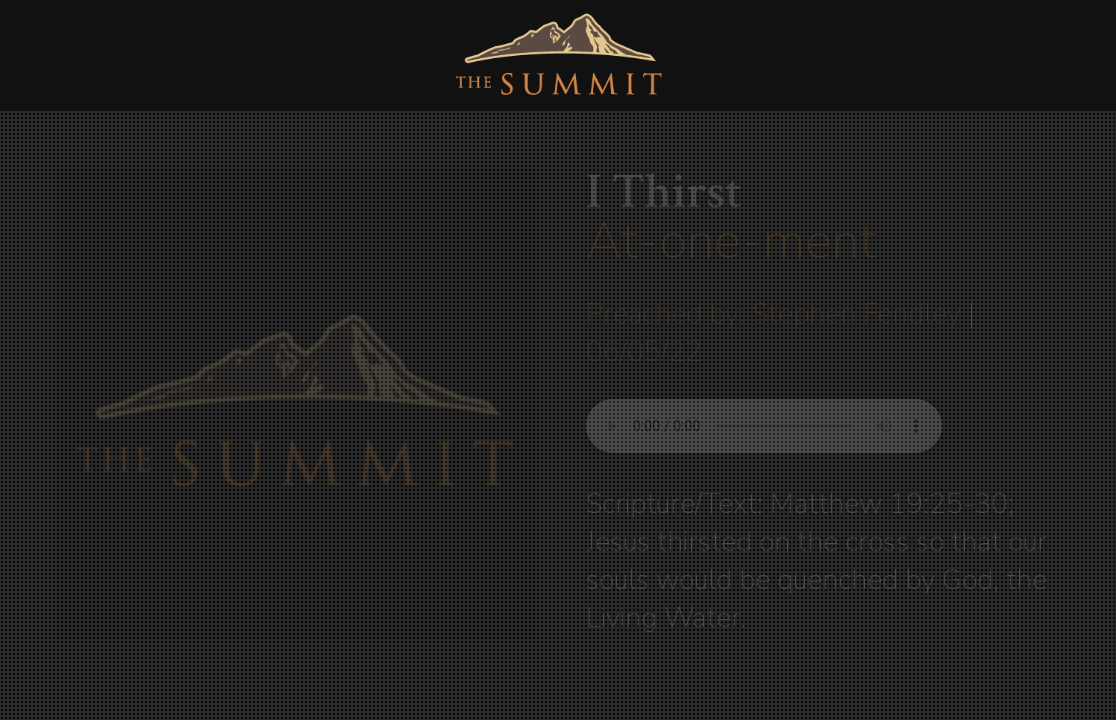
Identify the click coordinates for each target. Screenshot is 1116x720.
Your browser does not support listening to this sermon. (764, 426)
